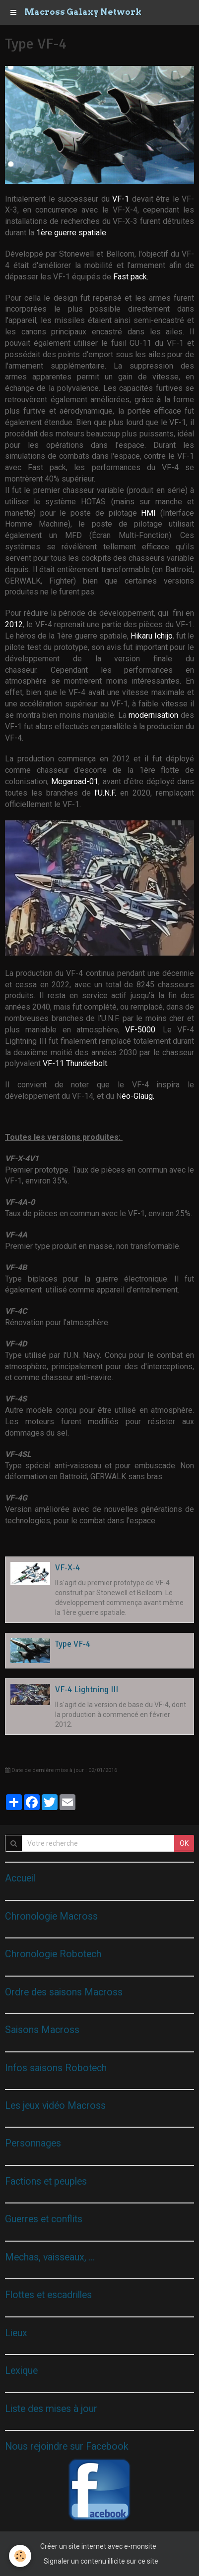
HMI (150, 513)
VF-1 (122, 199)
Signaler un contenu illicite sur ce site (101, 2561)
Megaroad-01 (74, 781)
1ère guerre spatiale (71, 232)
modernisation (155, 715)
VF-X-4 (67, 1567)
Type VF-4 (72, 1644)
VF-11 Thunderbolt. (76, 1063)
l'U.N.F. (107, 793)
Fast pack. (130, 276)
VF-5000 (140, 1029)
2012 (14, 624)
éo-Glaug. (139, 1096)
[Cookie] (20, 2556)
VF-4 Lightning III (86, 1689)
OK (184, 1843)
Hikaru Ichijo (152, 636)
